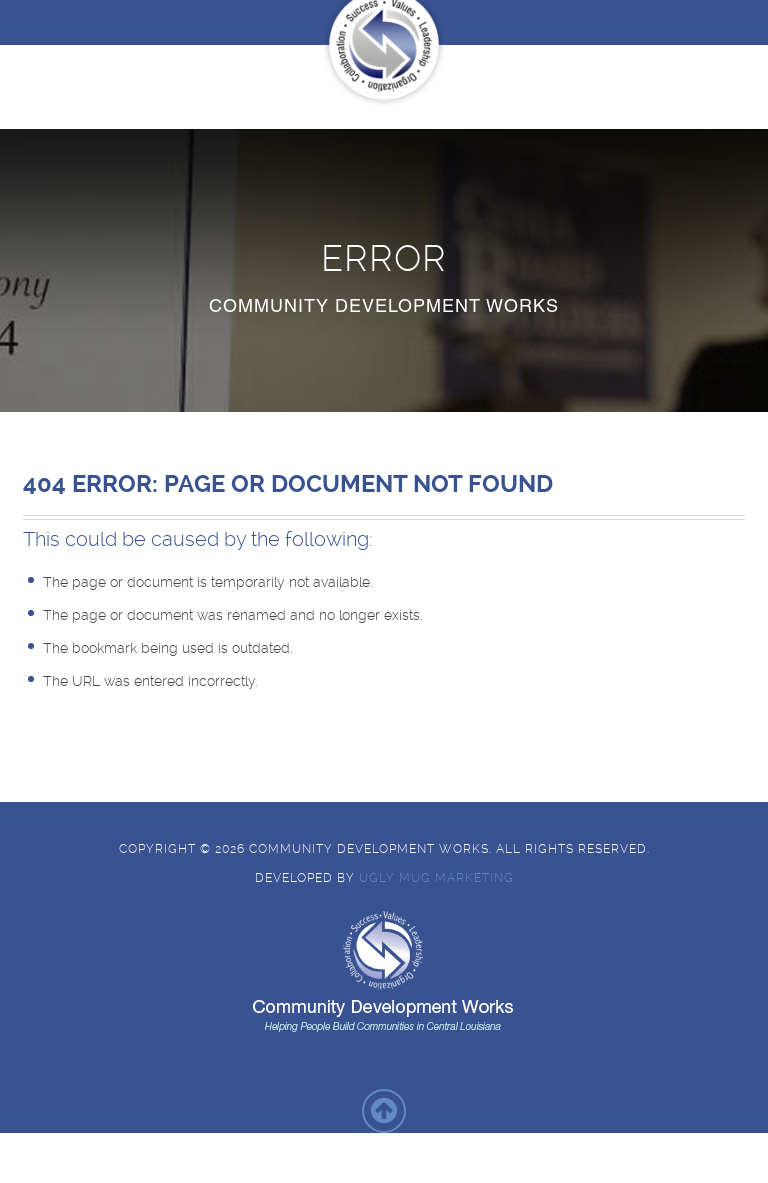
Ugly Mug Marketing (436, 878)
